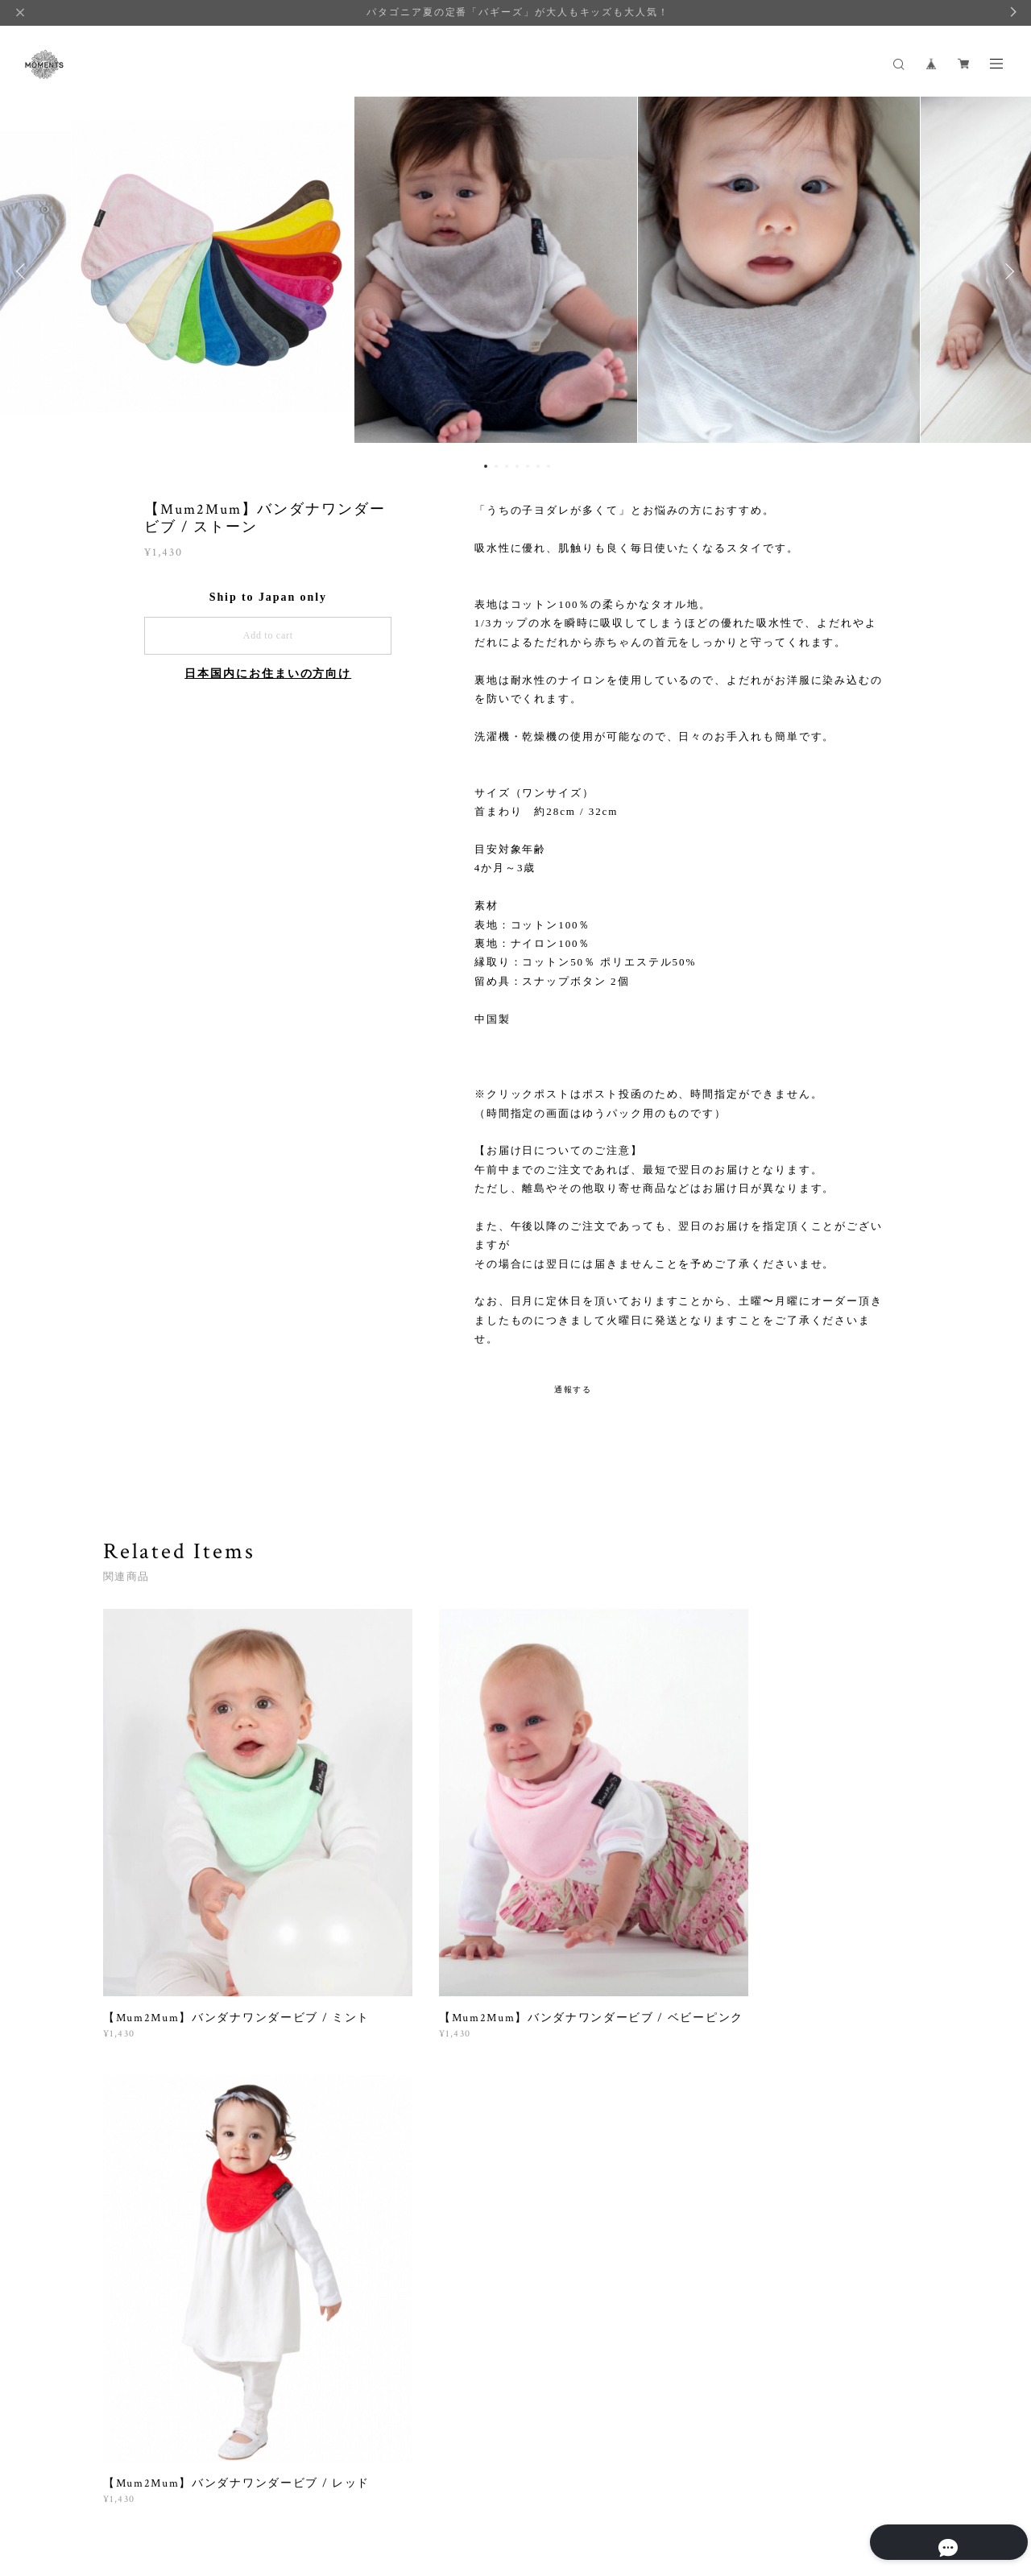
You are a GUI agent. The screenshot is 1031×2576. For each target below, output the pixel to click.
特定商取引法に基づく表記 (301, 2487)
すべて (154, 2098)
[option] (515, 271)
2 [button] (496, 466)
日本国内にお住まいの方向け (267, 674)
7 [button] (548, 466)
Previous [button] (24, 271)
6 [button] (538, 466)
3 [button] (506, 466)
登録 (807, 2294)
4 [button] (517, 466)
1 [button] (485, 466)
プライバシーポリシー (179, 2487)
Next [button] (1007, 271)
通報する (573, 1389)
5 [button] (527, 466)
